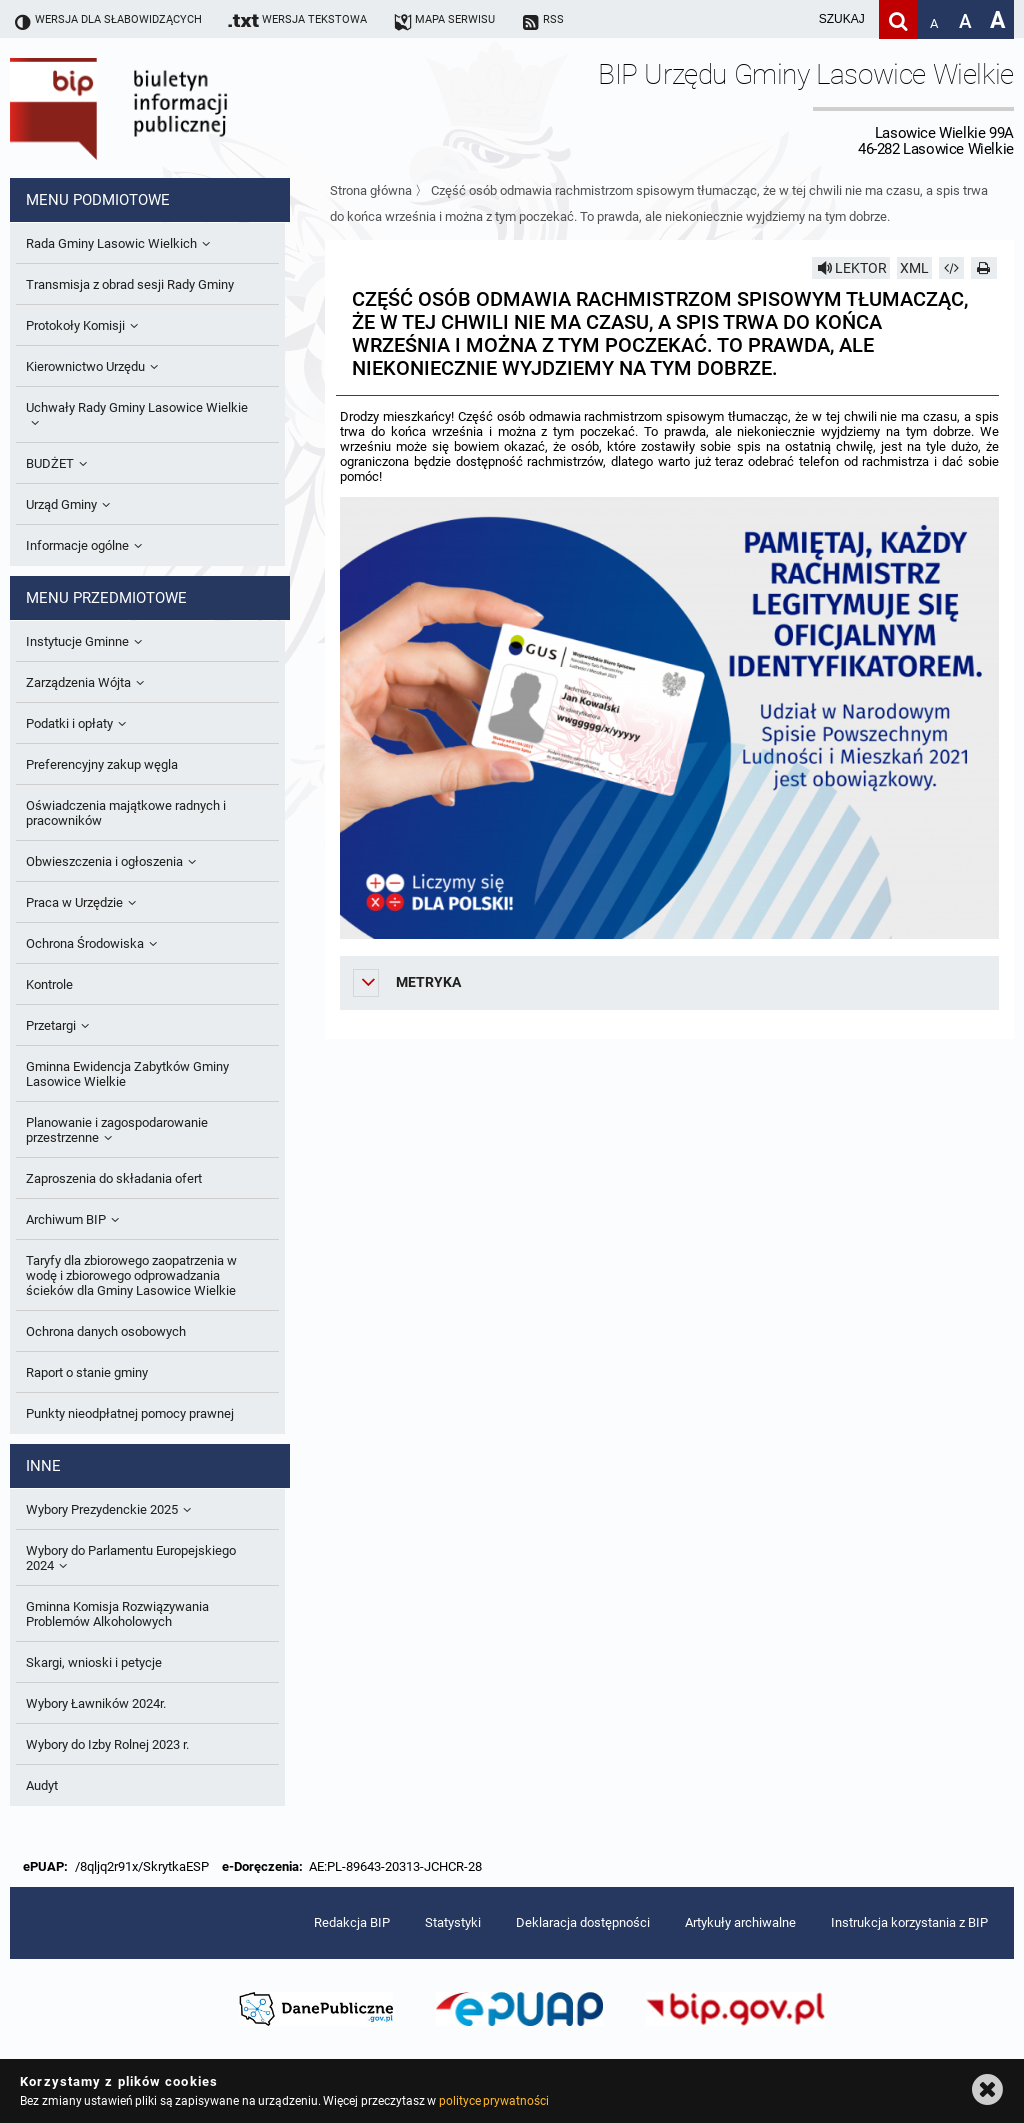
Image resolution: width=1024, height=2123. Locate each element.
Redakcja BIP (352, 1922)
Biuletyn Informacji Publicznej (175, 108)
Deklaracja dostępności (583, 1922)
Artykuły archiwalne (740, 1922)
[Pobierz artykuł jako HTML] (952, 268)
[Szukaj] (898, 19)
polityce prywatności (494, 2101)
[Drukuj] (984, 268)
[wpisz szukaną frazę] (792, 19)
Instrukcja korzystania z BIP (909, 1922)
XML (914, 268)
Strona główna (371, 190)
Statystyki (453, 1922)
